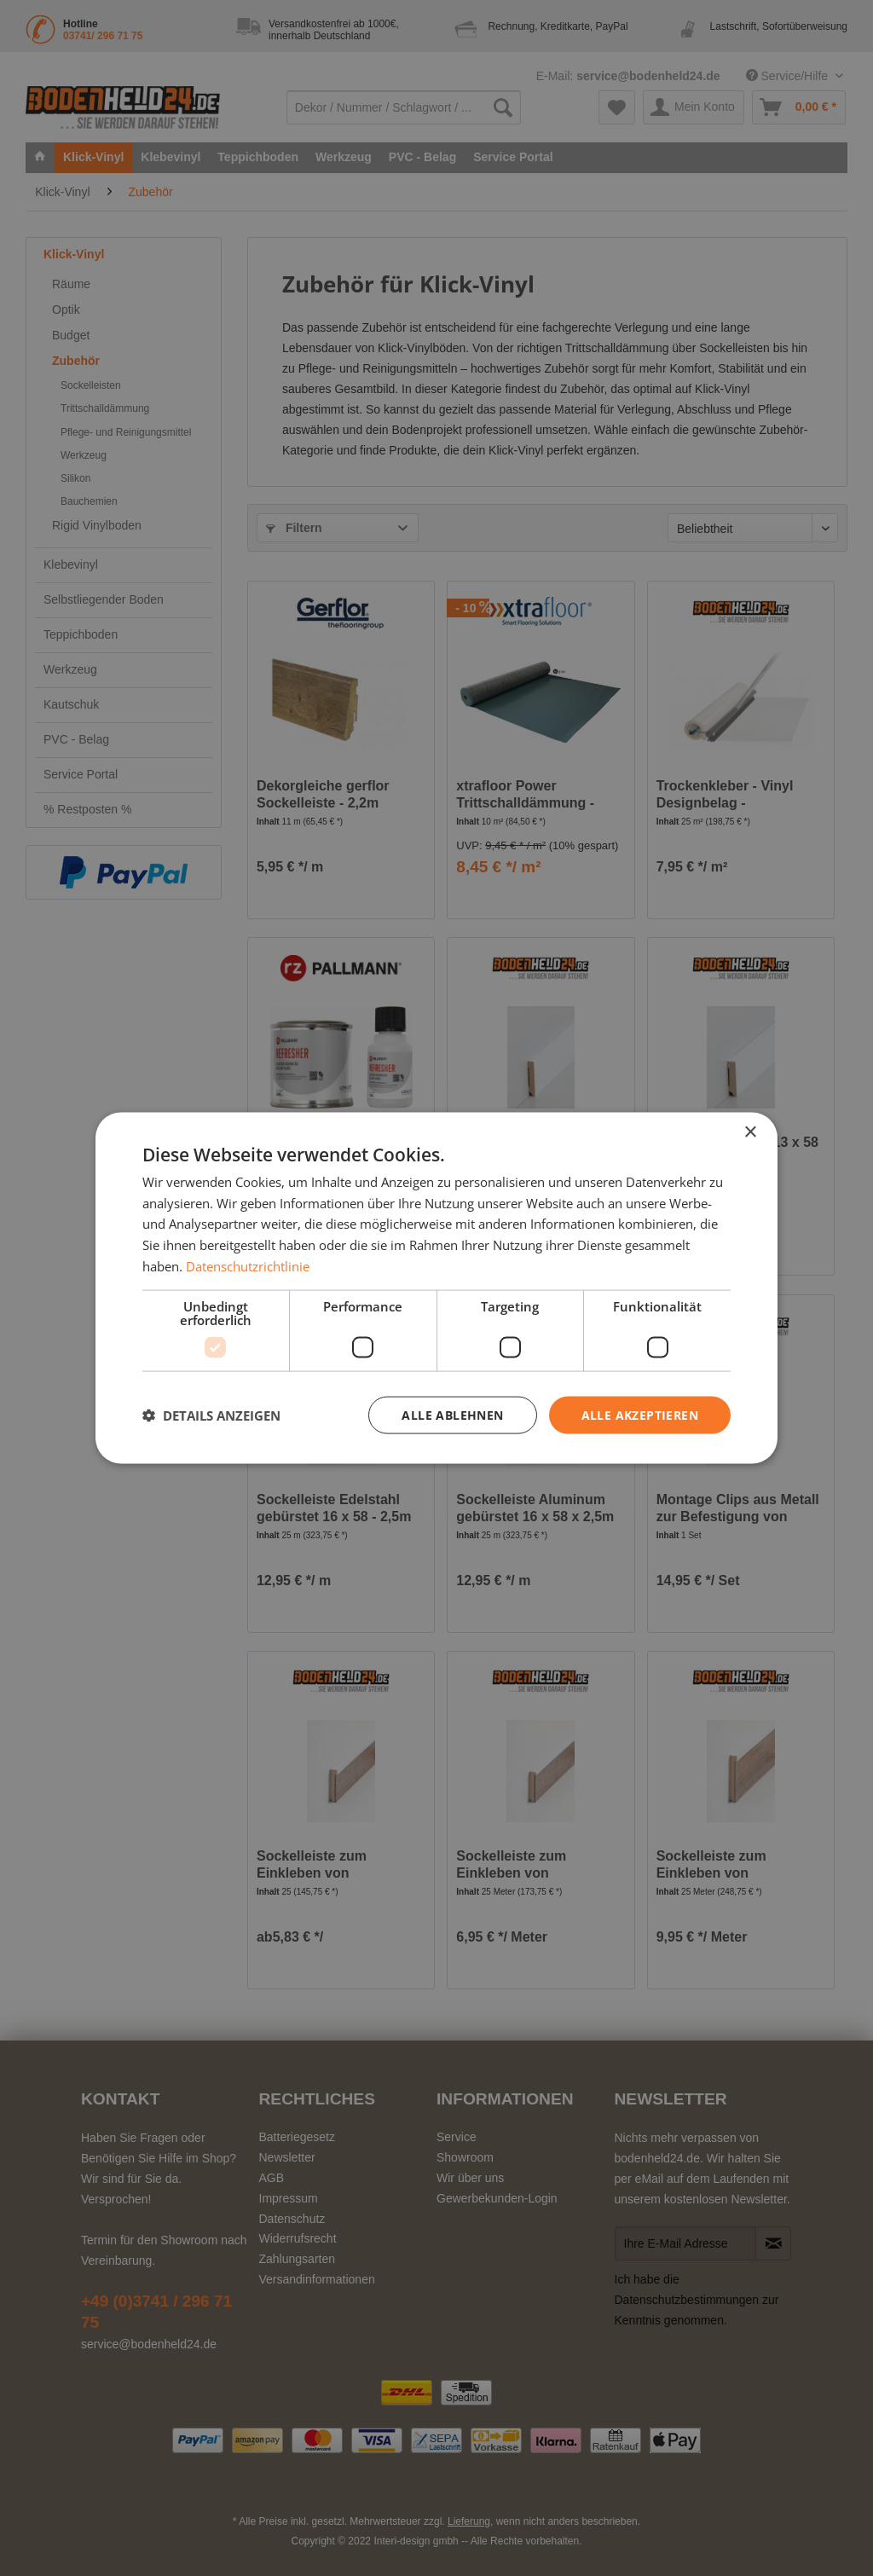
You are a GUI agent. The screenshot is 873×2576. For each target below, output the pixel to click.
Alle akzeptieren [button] (639, 1414)
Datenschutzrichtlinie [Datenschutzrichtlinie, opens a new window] (247, 1265)
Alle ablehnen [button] (452, 1414)
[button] (211, 1415)
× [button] (749, 1132)
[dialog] (436, 1288)
